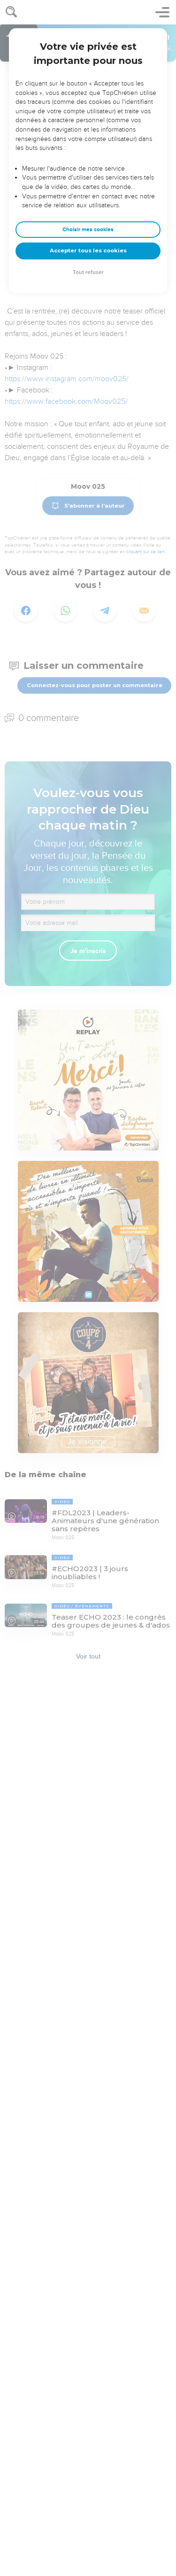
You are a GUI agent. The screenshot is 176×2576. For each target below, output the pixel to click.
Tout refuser (88, 272)
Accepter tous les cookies (88, 250)
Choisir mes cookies (88, 230)
